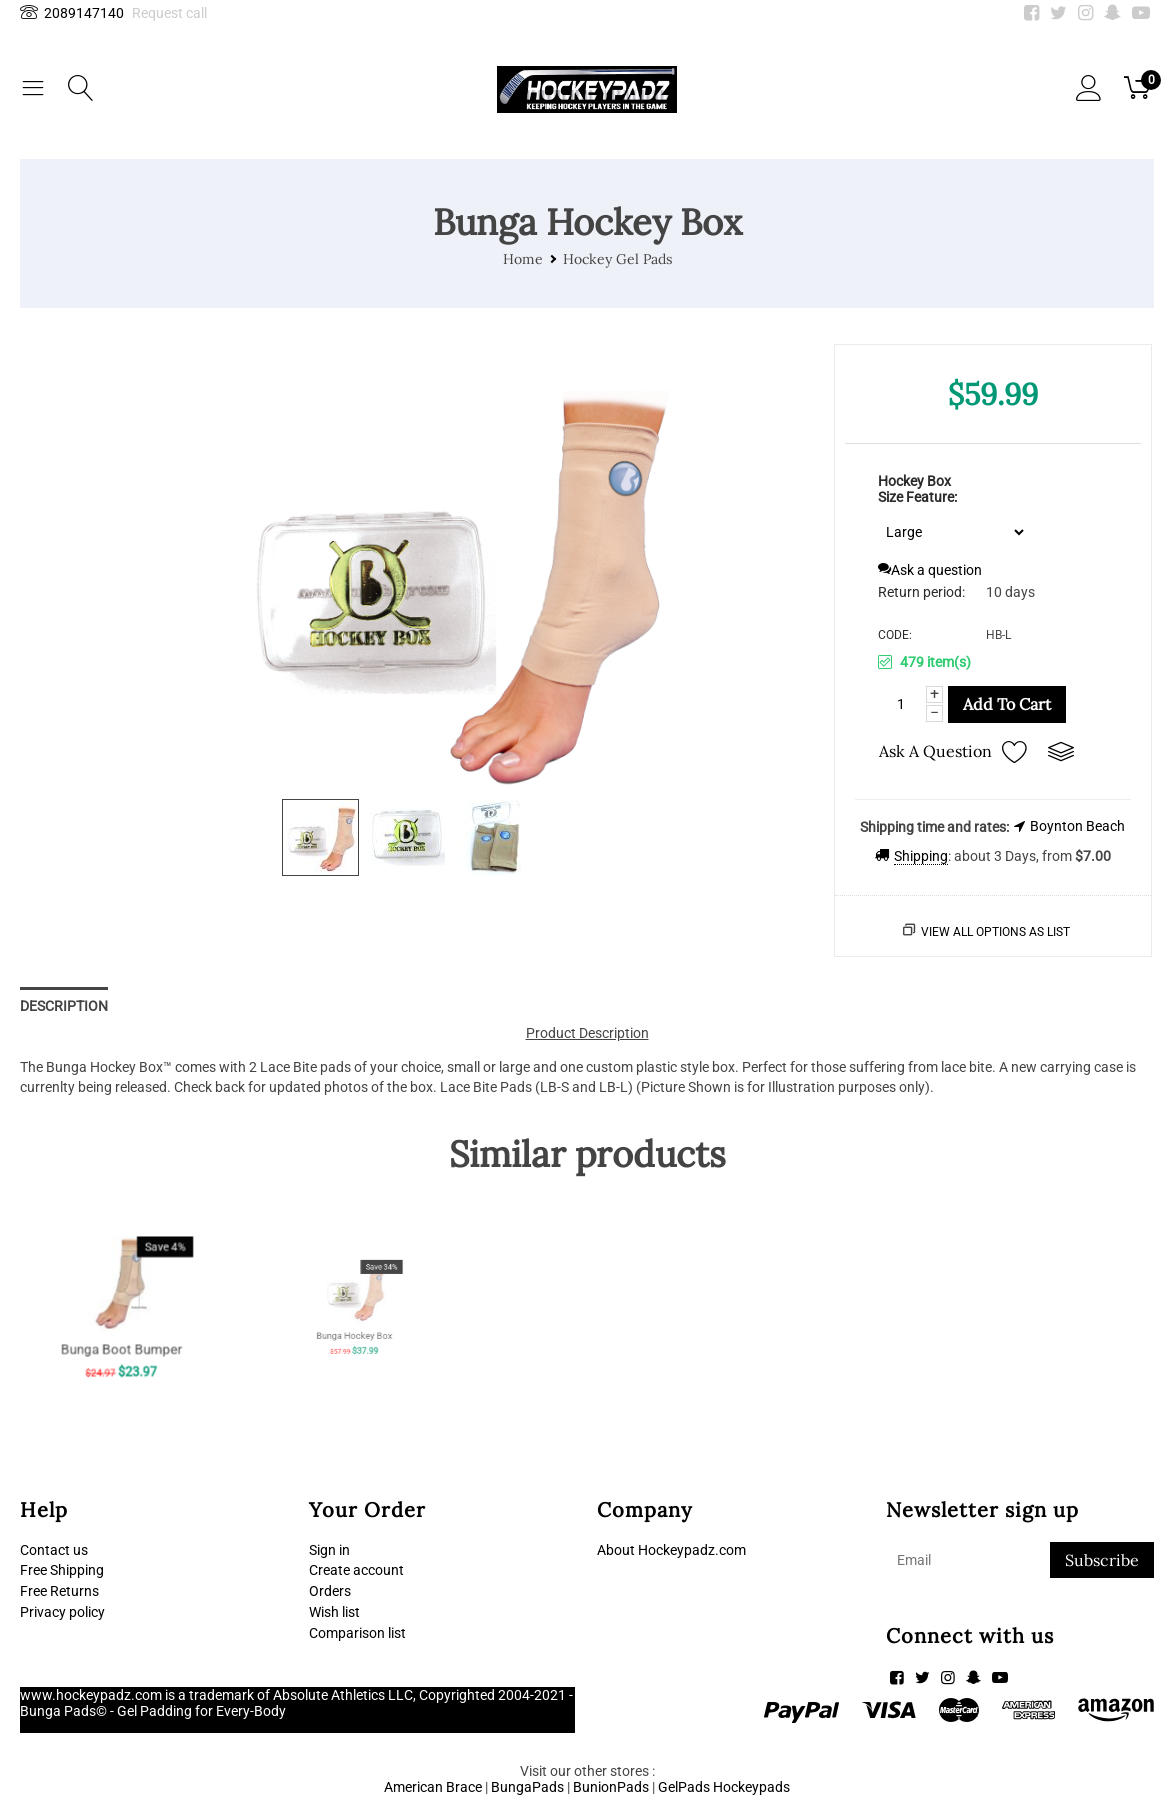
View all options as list (995, 932)
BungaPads (527, 1787)
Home (523, 259)
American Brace (433, 1787)
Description (64, 1006)
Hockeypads (751, 1787)
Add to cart (1007, 704)
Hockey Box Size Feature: (917, 489)
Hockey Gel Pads (617, 259)
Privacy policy (62, 1612)
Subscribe (1102, 1560)
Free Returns (59, 1591)
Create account (356, 1570)
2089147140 (72, 13)
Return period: (921, 592)
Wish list (334, 1612)
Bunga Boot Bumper (121, 1326)
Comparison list (357, 1633)
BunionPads (611, 1787)
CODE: (895, 635)
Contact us (54, 1550)
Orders (330, 1591)
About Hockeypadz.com (671, 1550)
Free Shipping (62, 1570)
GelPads (684, 1787)
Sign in (329, 1550)
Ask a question (930, 570)
